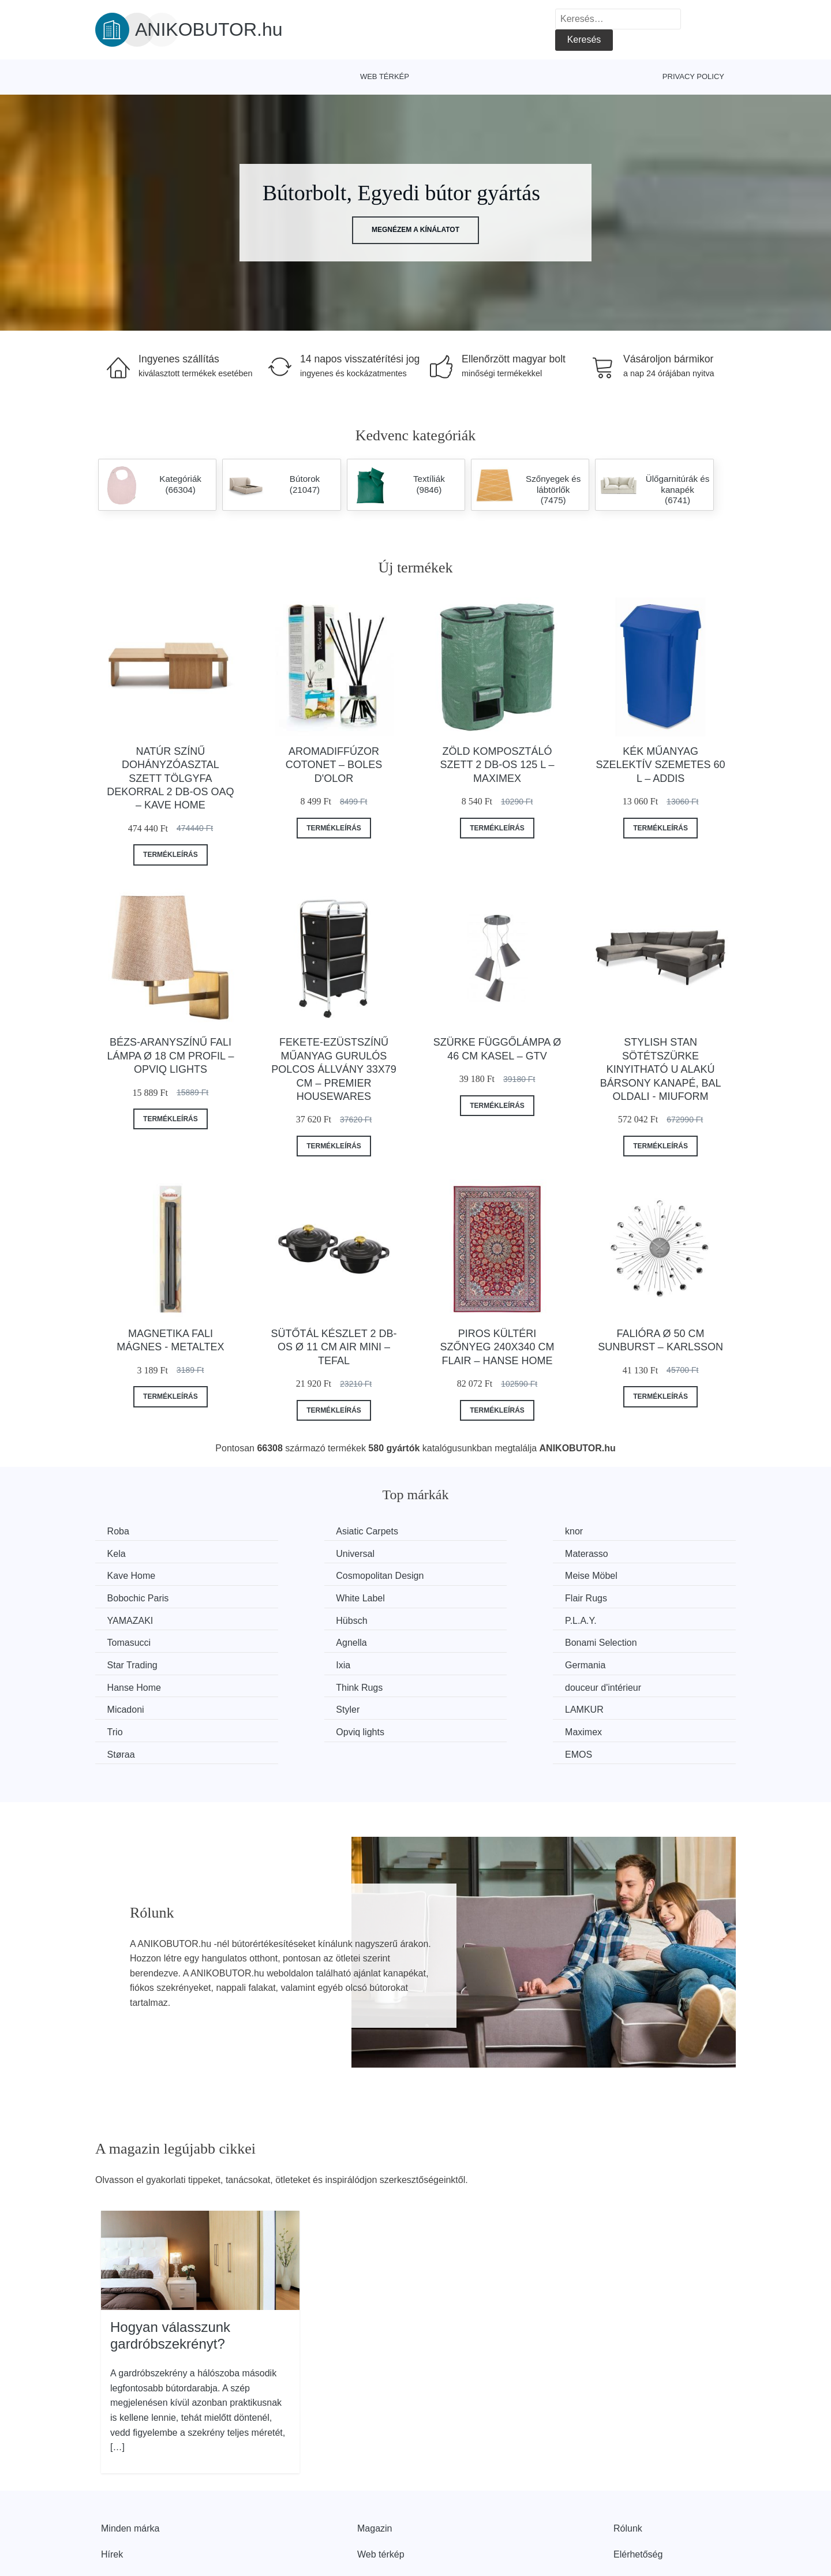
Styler (286, 1661)
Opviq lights (134, 1683)
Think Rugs (462, 1640)
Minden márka (130, 2456)
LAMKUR (458, 1661)
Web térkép (384, 76)
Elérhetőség (637, 2483)
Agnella (125, 1618)
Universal (129, 1552)
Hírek (112, 2483)
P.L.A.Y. (454, 1596)
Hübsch (289, 1596)
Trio (611, 1661)
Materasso (295, 1552)
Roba (121, 1531)
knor (447, 1531)
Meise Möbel (136, 1574)
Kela (612, 1531)
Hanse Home (301, 1640)
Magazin (374, 2456)
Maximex (292, 1683)
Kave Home (463, 1552)
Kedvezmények (132, 2509)
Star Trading (464, 1618)
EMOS (616, 1683)
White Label (463, 1574)
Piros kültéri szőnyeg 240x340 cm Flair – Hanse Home (497, 1347)
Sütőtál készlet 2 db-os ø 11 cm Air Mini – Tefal (333, 1347)
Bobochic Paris (305, 1574)
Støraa (452, 1683)
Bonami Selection (310, 1618)
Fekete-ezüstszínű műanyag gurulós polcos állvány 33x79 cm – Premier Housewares (333, 1069)
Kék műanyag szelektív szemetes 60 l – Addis (660, 765)
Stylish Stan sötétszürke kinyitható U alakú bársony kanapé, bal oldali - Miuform (660, 1069)
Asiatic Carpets (305, 1531)
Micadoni (128, 1661)
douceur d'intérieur (641, 1640)
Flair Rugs (624, 1574)
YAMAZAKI (133, 1596)
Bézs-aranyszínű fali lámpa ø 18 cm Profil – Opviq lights (170, 1055)
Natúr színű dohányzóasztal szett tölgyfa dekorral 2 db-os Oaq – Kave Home (170, 778)
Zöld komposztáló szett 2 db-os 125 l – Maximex (497, 765)
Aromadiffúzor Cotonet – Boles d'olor (334, 765)
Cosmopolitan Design (647, 1552)
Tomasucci (625, 1596)
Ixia (610, 1618)
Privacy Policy (693, 76)
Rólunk (627, 2456)
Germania (130, 1640)
